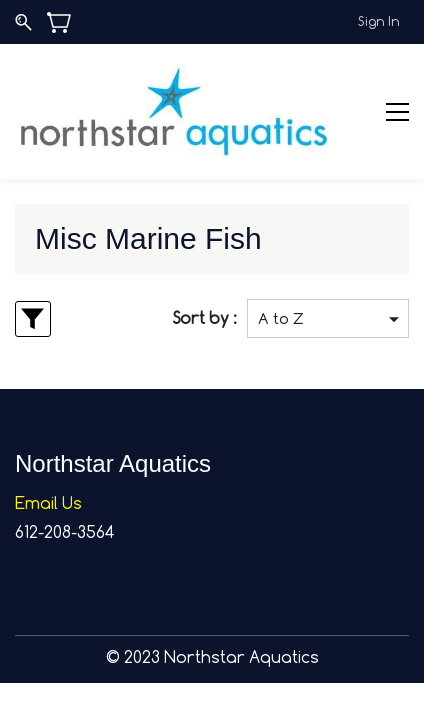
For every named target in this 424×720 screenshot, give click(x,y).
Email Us (48, 503)
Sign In (378, 21)
